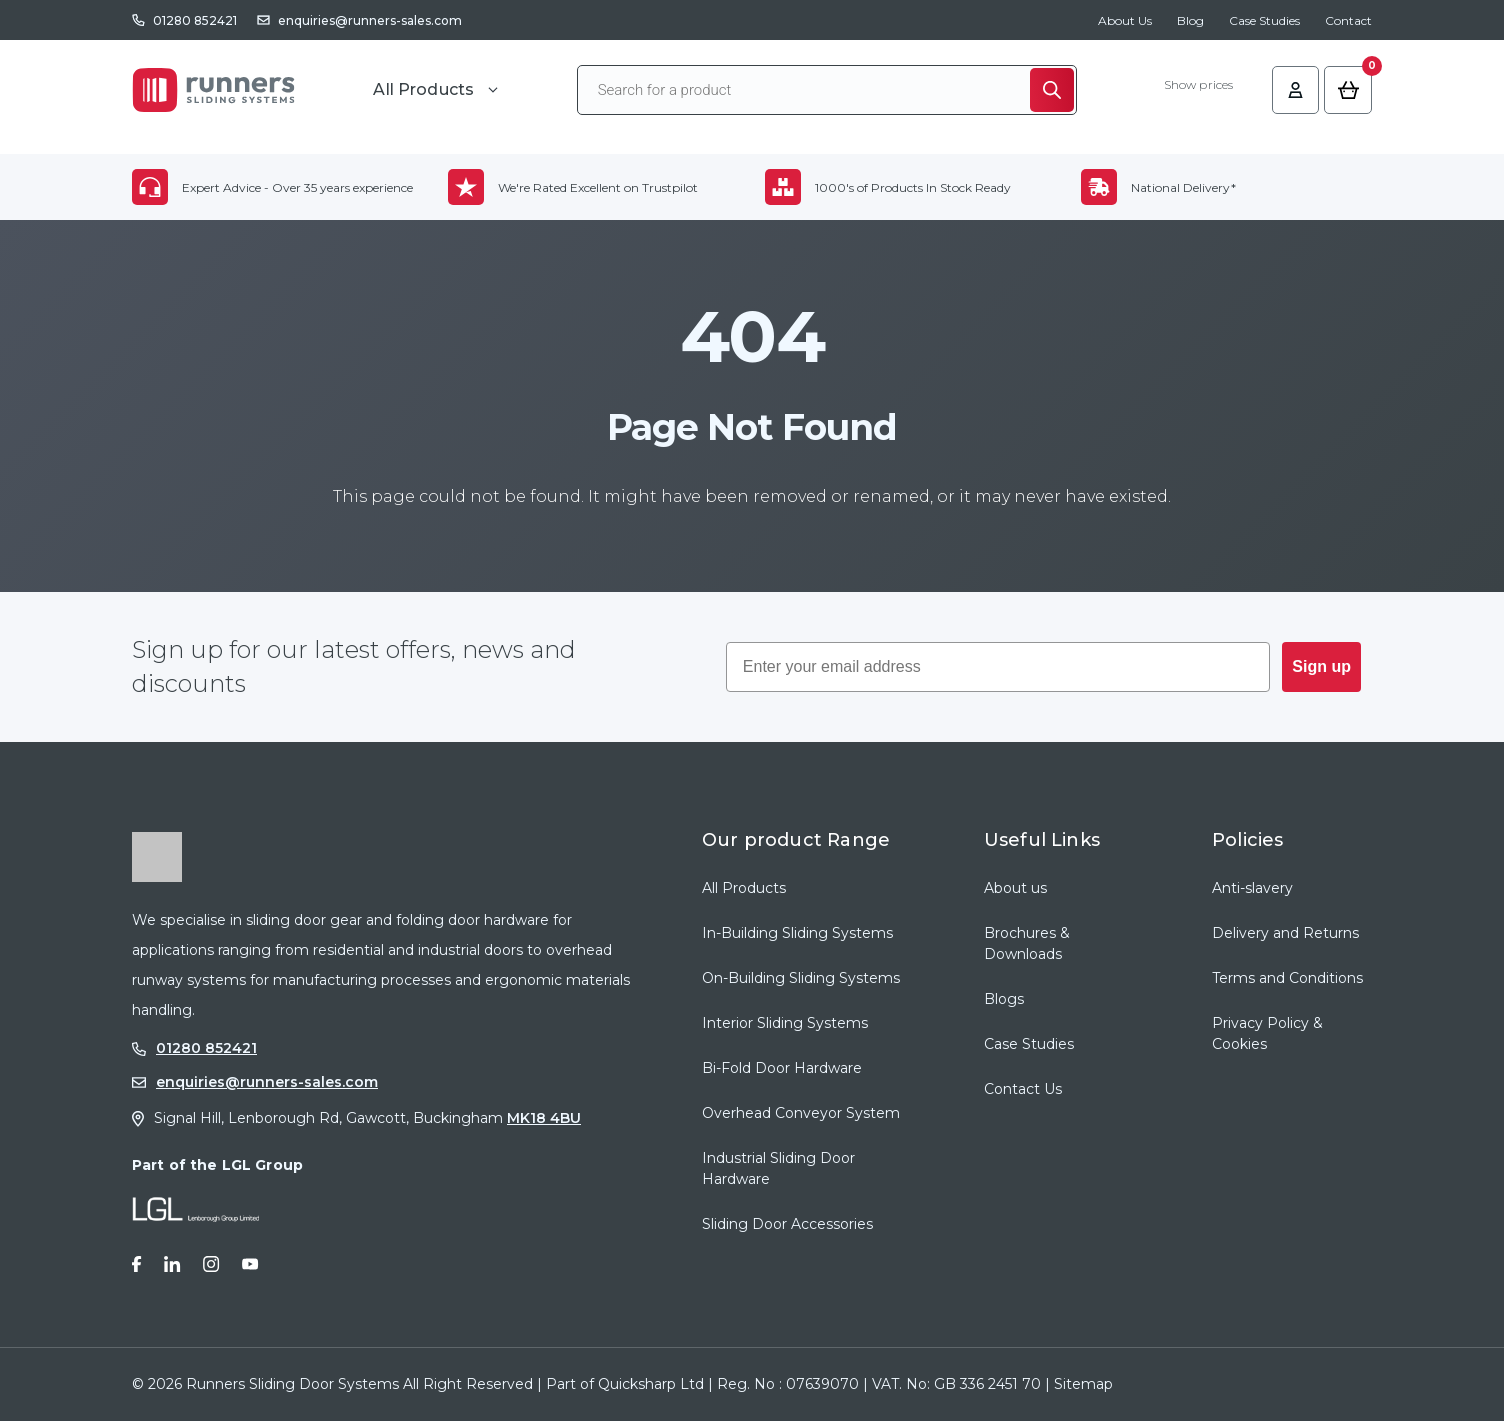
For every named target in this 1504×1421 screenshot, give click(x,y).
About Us (1125, 20)
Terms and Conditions (1287, 978)
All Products (744, 888)
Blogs (1004, 999)
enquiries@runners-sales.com (370, 20)
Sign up (1321, 666)
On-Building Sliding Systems (801, 978)
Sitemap (1083, 1384)
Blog (1190, 20)
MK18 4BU (544, 1118)
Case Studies (1264, 20)
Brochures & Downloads (1027, 943)
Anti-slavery (1252, 888)
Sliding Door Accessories (787, 1224)
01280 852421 (195, 20)
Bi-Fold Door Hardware (782, 1068)
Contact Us (1023, 1089)
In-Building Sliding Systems (797, 933)
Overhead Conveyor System (801, 1113)
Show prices (1193, 88)
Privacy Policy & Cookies (1267, 1033)
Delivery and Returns (1285, 933)
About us (1015, 888)
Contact (1348, 20)
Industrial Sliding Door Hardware (778, 1168)
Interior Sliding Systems (785, 1023)
